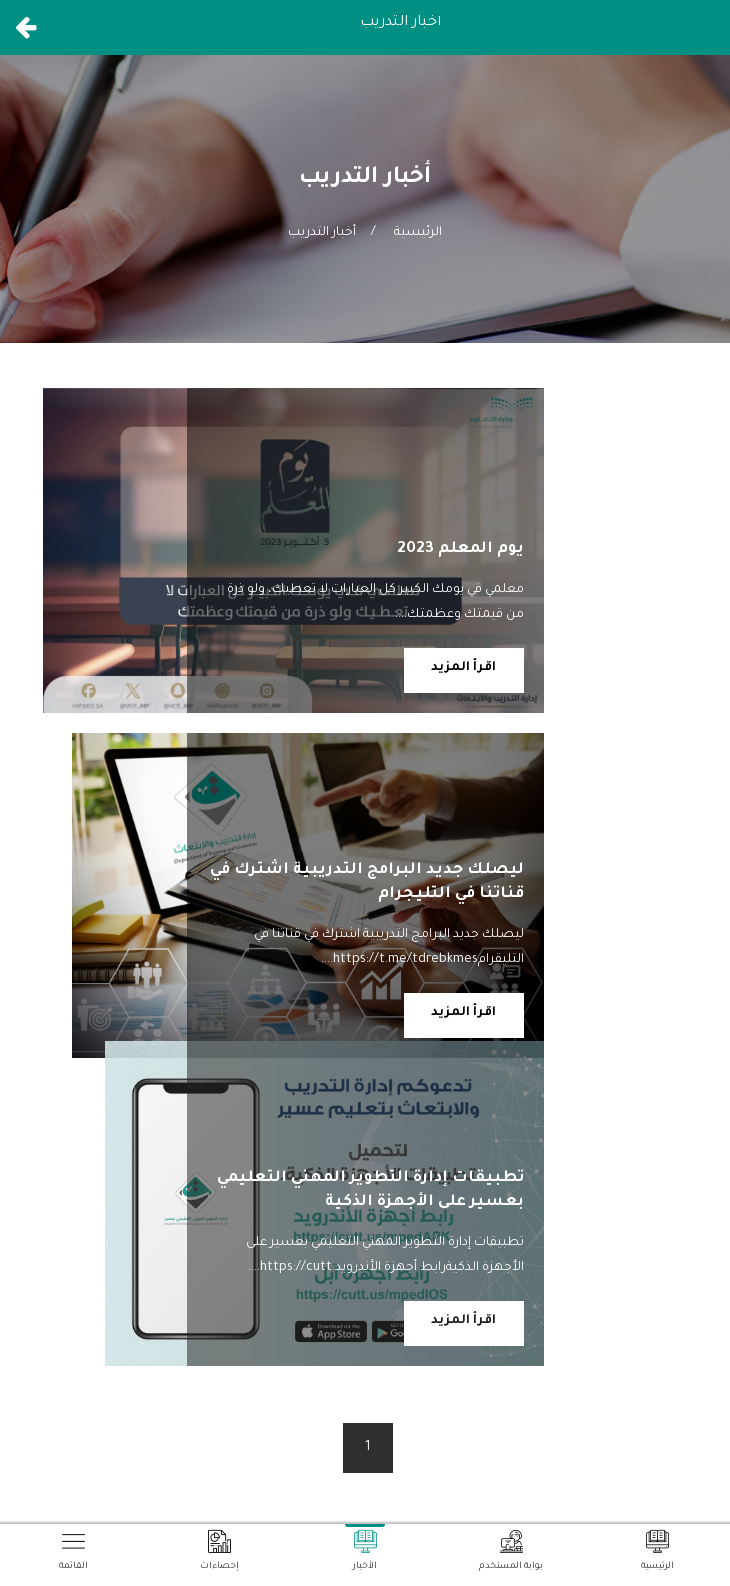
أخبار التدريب (322, 233)
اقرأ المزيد (463, 668)
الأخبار (365, 1550)
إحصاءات (219, 1550)
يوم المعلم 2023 (460, 549)
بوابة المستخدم (511, 1550)
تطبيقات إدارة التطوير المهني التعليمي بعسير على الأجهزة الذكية (370, 1149)
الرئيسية (418, 233)
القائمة (73, 1550)
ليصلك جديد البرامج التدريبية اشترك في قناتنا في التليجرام (367, 881)
